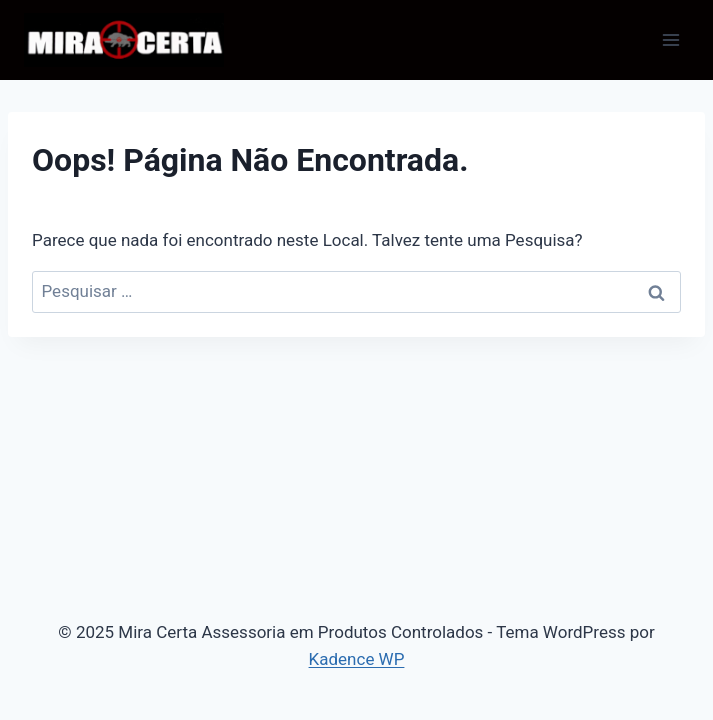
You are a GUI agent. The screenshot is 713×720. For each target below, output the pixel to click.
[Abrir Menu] (670, 39)
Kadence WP (357, 659)
